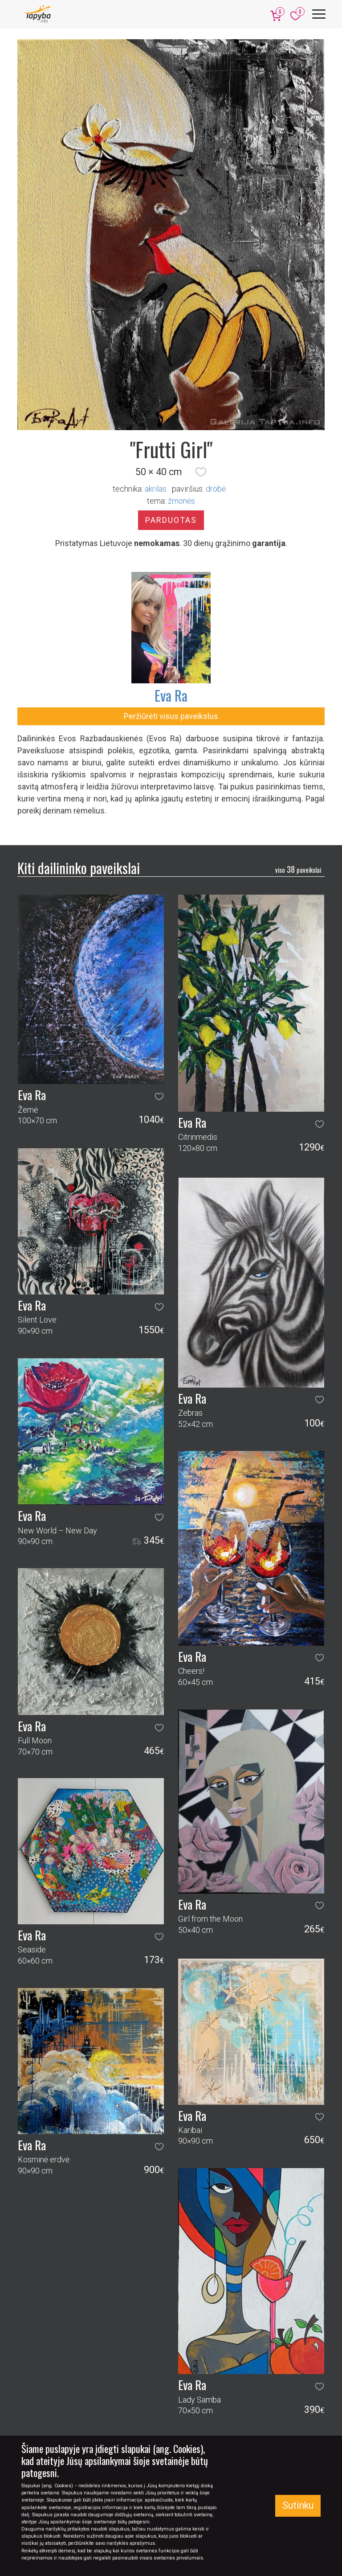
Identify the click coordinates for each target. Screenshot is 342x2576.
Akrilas (156, 488)
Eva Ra (171, 695)
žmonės (181, 500)
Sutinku (298, 2505)
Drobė (216, 488)
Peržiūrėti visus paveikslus (171, 716)
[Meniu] (318, 14)
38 (298, 869)
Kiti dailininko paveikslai (78, 867)
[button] (200, 472)
